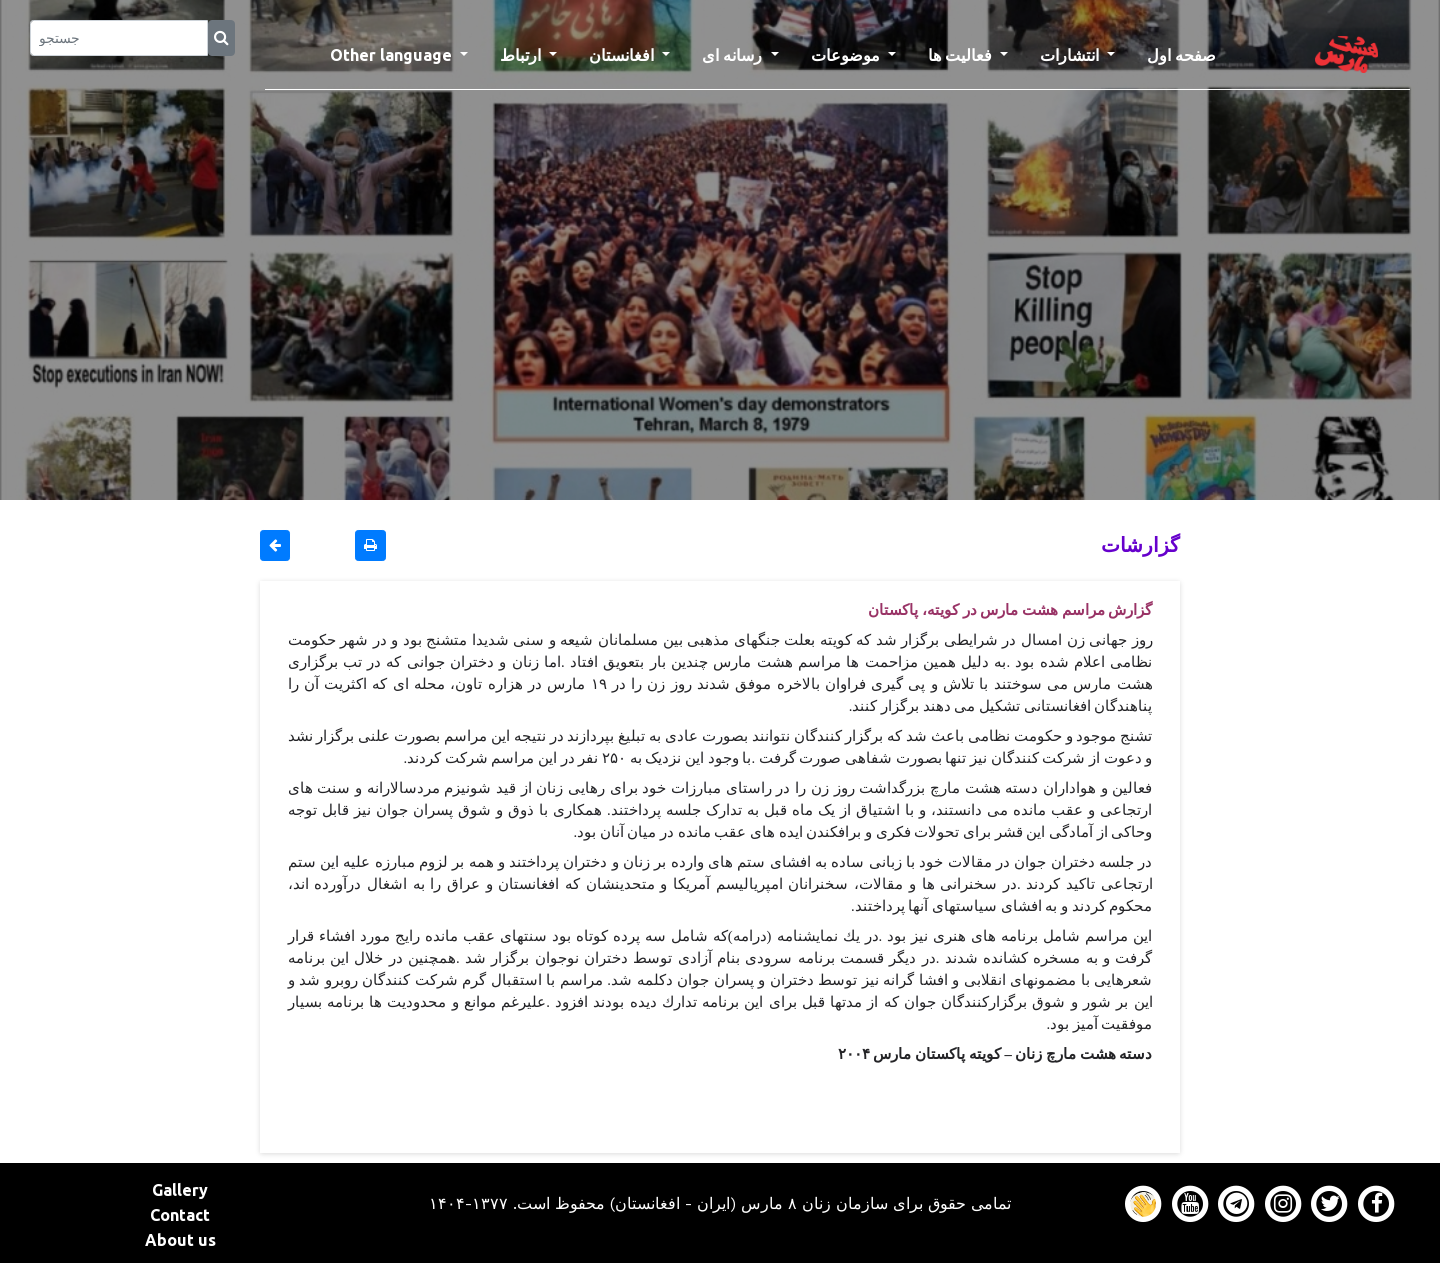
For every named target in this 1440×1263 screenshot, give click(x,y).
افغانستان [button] (623, 55)
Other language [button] (393, 55)
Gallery (180, 1190)
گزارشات (1140, 544)
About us (180, 1240)
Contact (180, 1215)
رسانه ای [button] (734, 55)
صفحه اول (1189, 53)
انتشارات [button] (1071, 55)
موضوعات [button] (847, 55)
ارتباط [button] (522, 55)
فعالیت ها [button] (962, 55)
